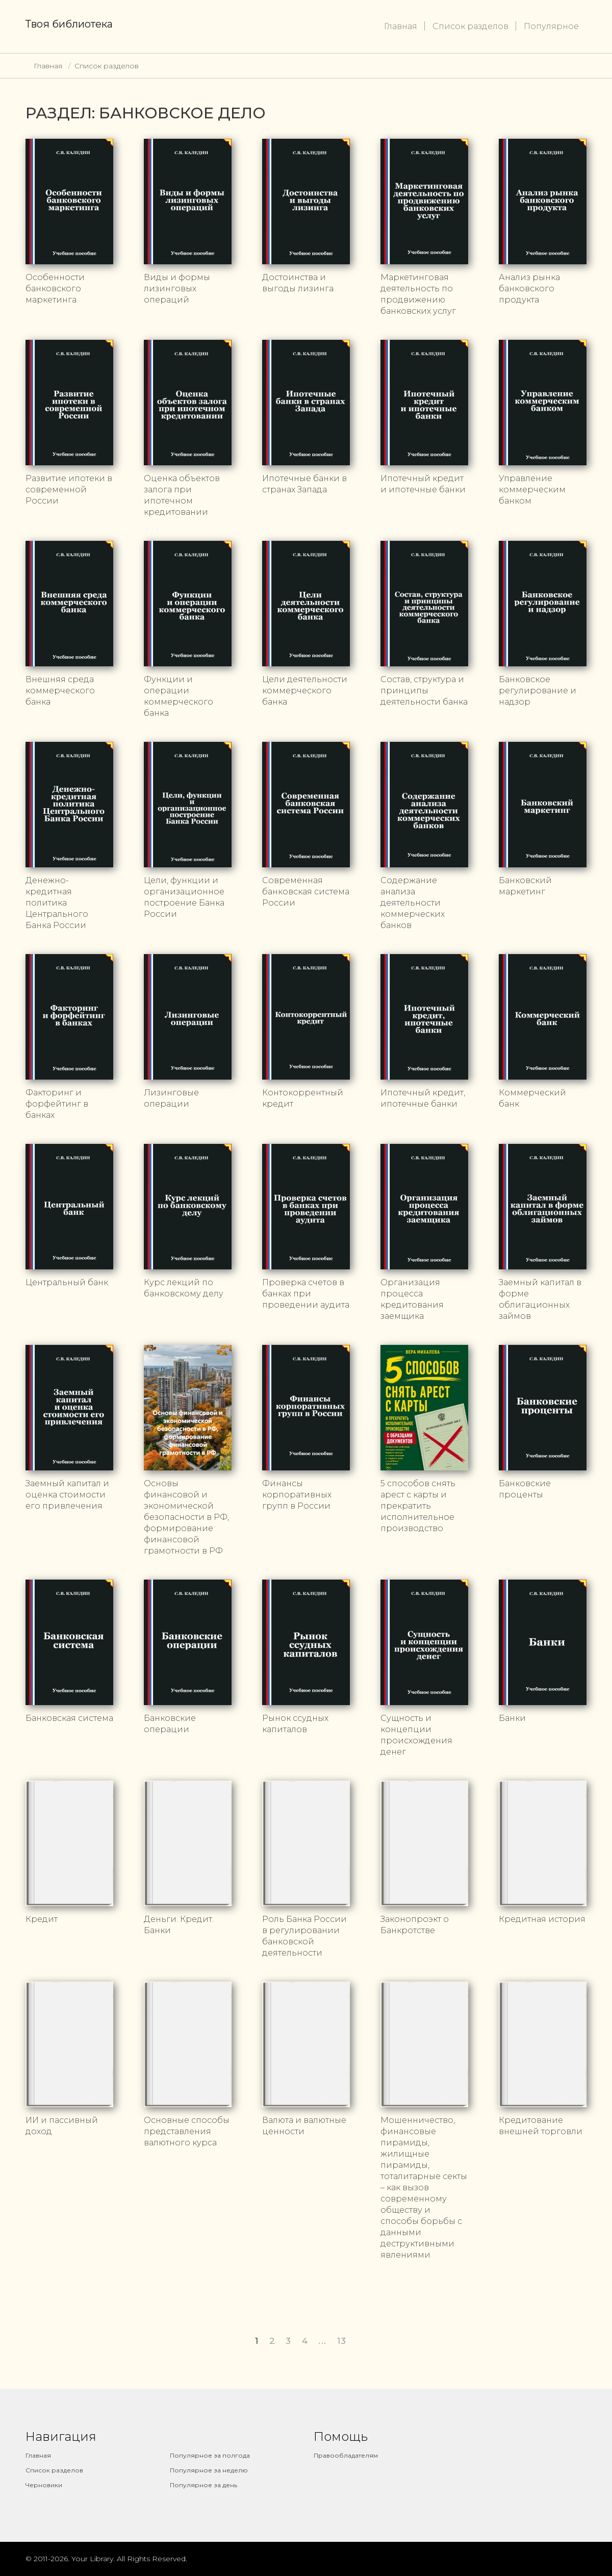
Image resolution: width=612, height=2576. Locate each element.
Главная (400, 26)
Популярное (551, 26)
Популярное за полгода (210, 2455)
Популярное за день (203, 2485)
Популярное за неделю (209, 2470)
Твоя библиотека (69, 24)
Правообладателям (346, 2455)
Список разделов (470, 26)
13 (342, 2341)
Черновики (44, 2485)
